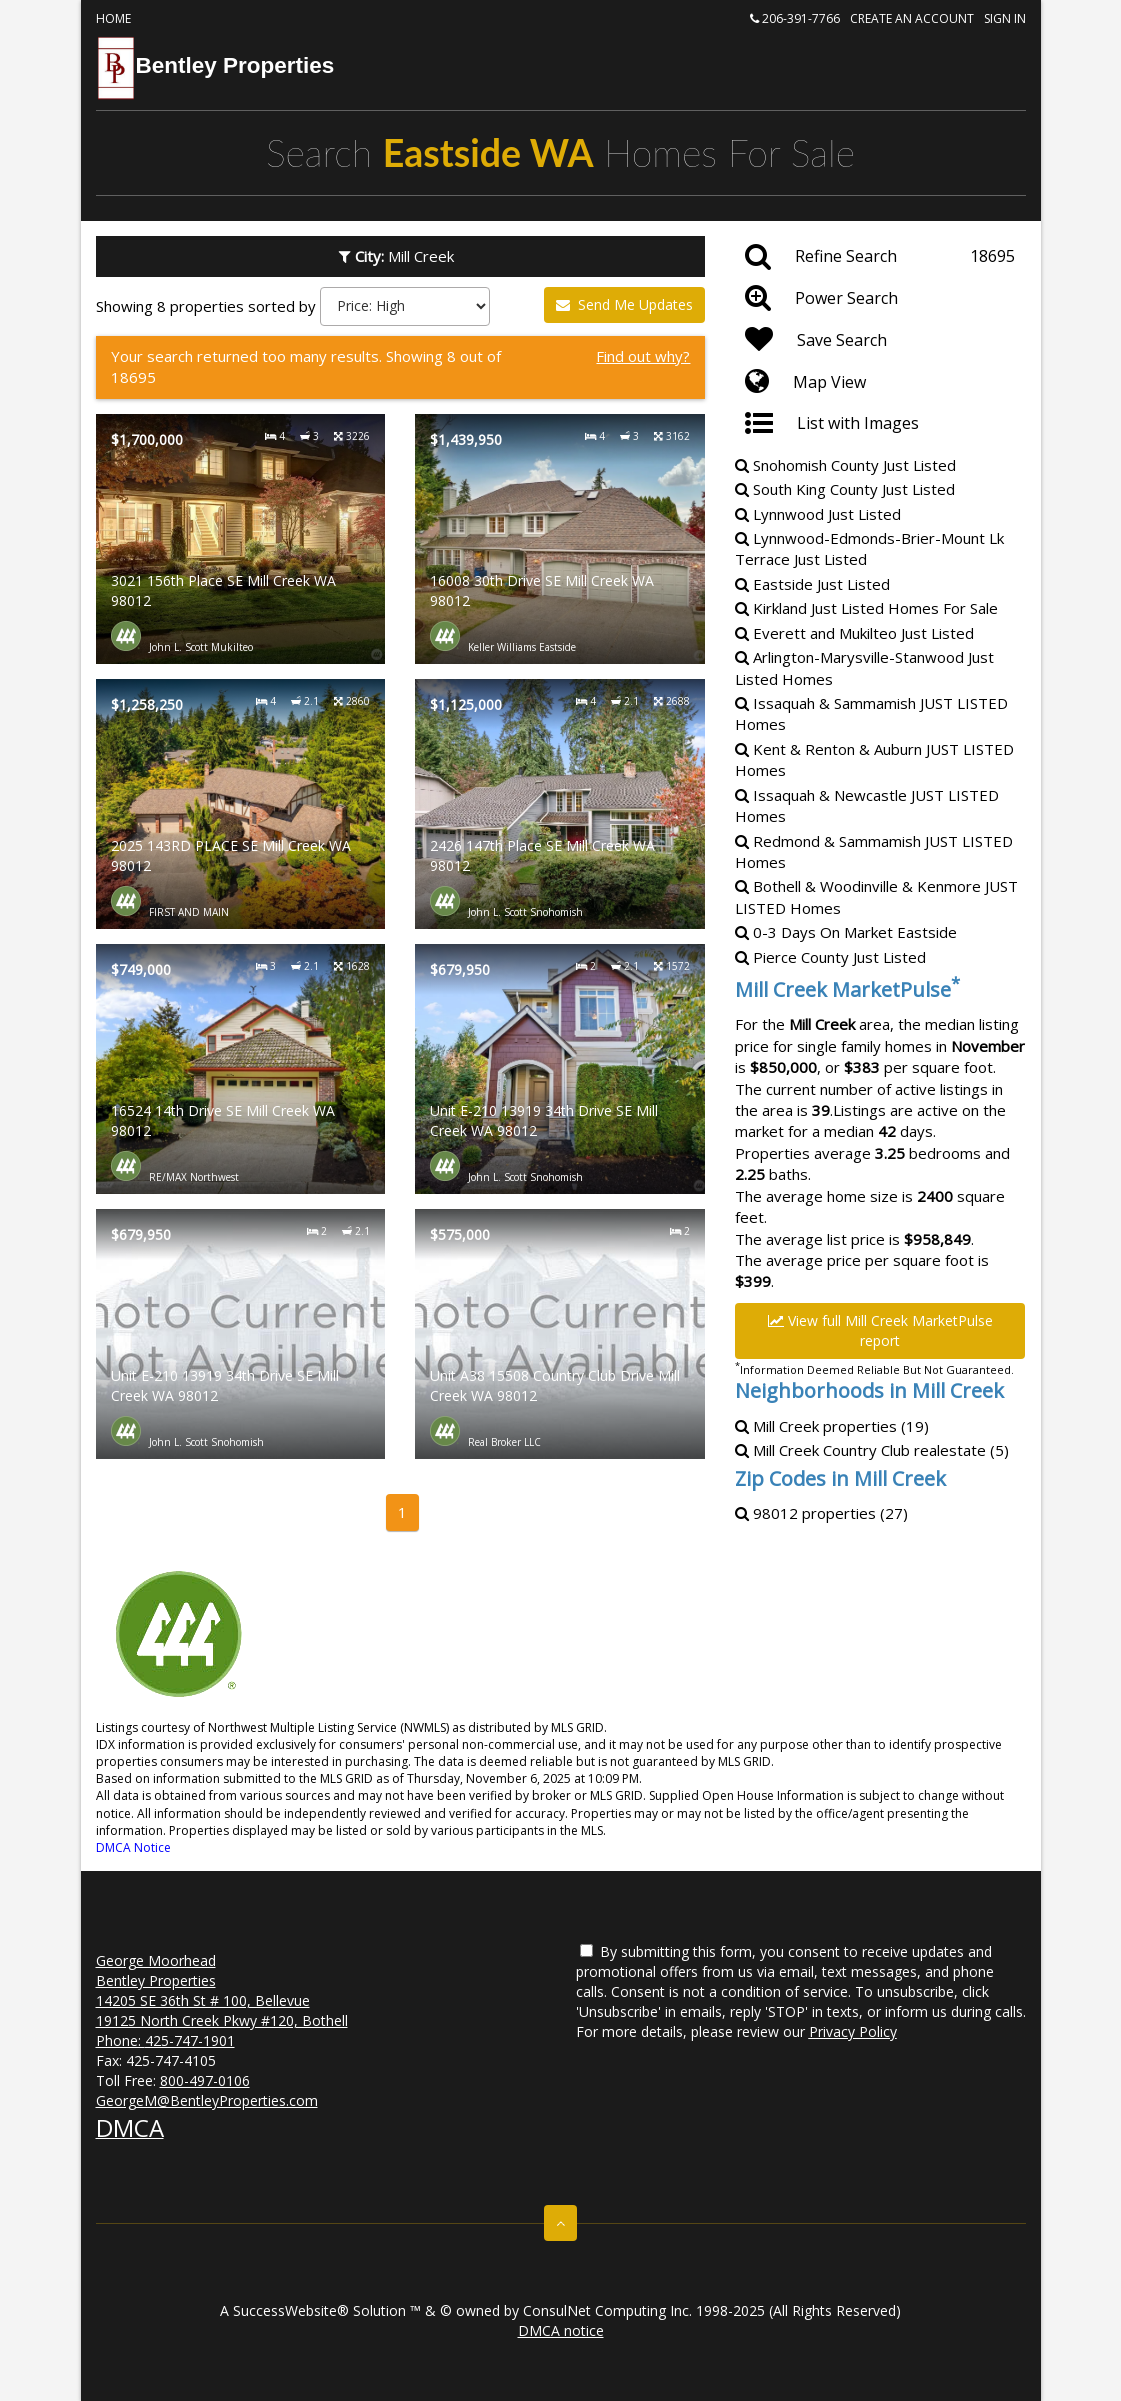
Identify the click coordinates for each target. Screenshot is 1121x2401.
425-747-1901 (190, 2040)
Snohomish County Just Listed (845, 465)
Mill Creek (400, 256)
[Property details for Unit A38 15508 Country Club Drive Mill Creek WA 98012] (560, 1334)
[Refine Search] (880, 257)
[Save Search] (880, 340)
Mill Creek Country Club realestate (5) (872, 1450)
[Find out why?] (401, 367)
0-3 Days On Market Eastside (846, 932)
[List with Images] (880, 424)
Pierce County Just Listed (830, 957)
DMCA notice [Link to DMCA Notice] (561, 2330)
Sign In (1005, 18)
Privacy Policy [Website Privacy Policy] (853, 2031)
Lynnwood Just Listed (818, 514)
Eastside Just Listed (812, 584)
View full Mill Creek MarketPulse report (880, 1330)
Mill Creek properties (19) (832, 1426)
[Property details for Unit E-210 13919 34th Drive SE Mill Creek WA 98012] (560, 1069)
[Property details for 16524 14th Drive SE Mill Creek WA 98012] (241, 1069)
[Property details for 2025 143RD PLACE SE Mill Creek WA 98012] (241, 804)
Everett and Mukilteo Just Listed (854, 633)
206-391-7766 (795, 18)
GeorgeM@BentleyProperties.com (207, 2100)
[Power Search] (880, 298)
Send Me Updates (624, 304)
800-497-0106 (205, 2080)
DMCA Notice (133, 1847)
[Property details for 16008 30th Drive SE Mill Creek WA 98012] (560, 539)
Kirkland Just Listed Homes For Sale (866, 608)
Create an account (912, 18)
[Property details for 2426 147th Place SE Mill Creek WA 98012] (560, 804)
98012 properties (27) (821, 1513)
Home (113, 18)
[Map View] (880, 382)
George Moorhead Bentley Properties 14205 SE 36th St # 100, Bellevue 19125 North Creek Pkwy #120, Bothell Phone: (222, 2000)
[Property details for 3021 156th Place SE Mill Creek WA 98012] (241, 539)
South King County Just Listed (845, 489)
